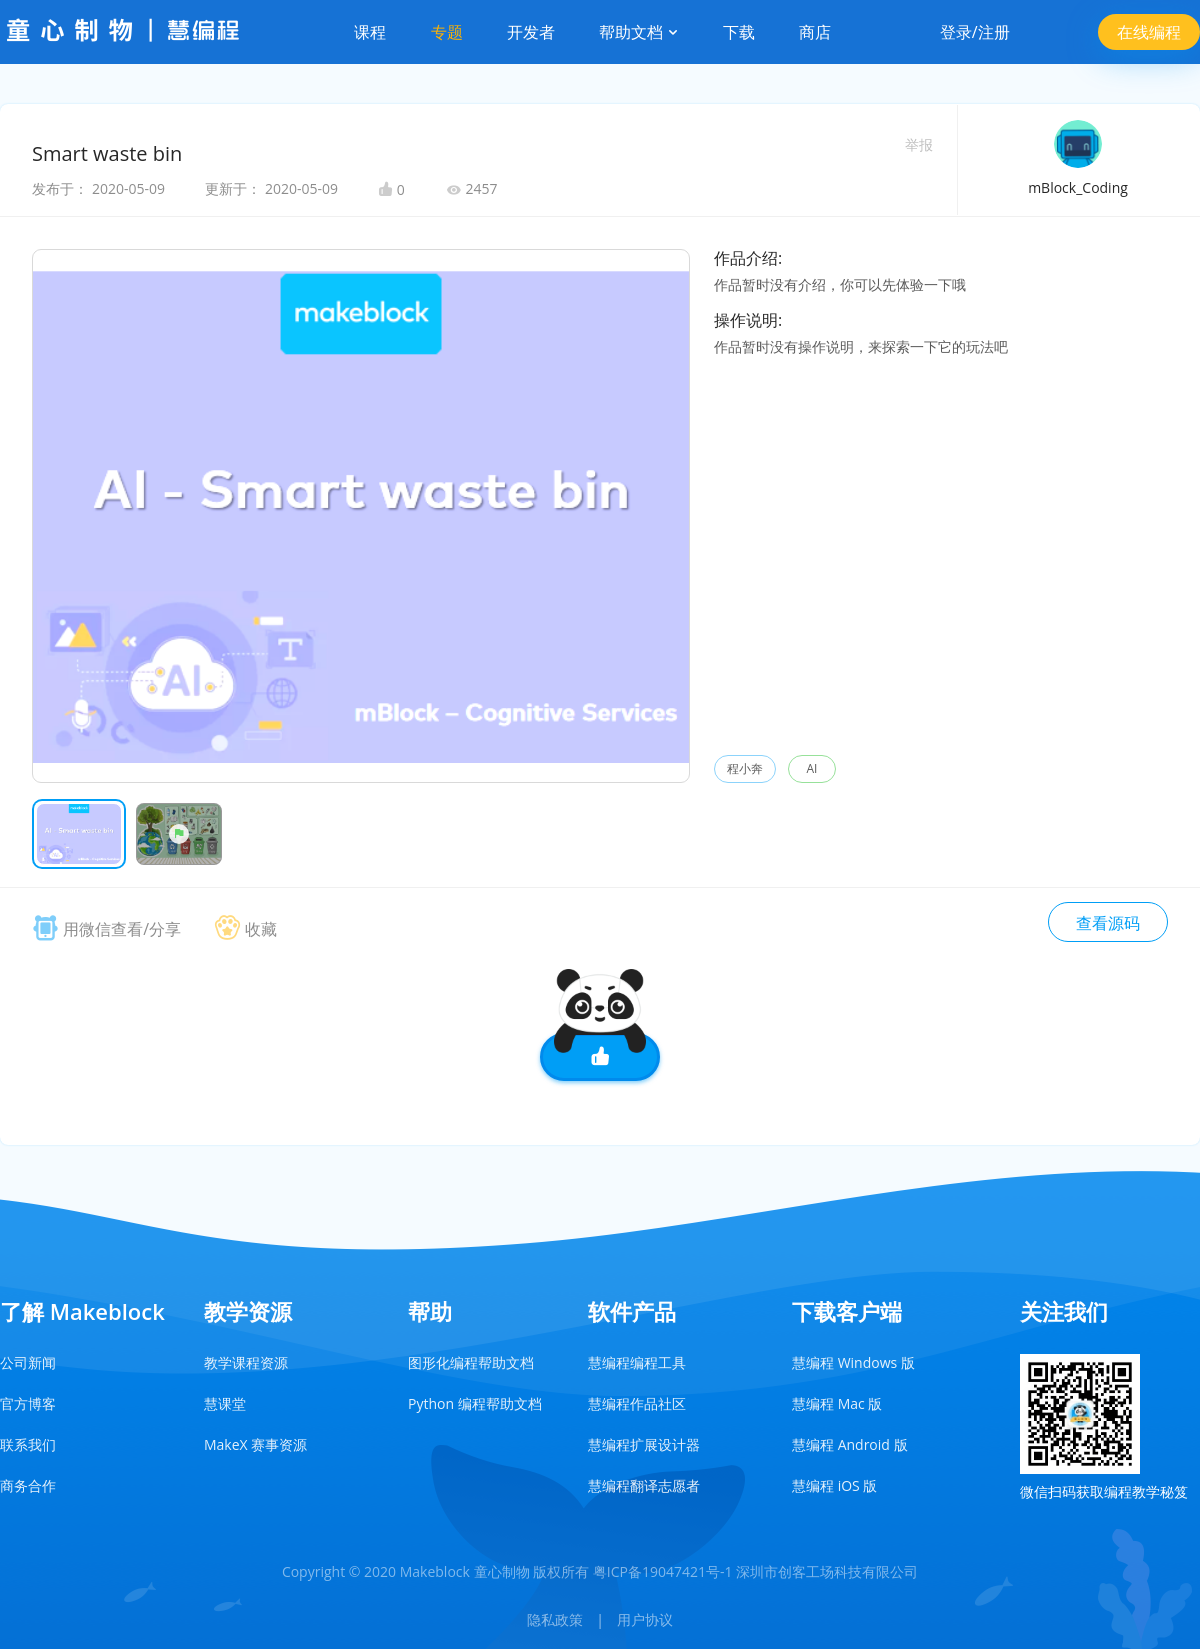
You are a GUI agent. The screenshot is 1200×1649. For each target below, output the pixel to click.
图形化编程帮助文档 (471, 1362)
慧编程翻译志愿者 (644, 1485)
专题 (447, 32)
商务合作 (28, 1485)
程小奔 (745, 768)
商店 (815, 32)
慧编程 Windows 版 (853, 1362)
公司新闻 (28, 1362)
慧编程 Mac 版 (837, 1403)
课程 (370, 32)
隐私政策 (555, 1619)
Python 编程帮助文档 (475, 1403)
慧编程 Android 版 (850, 1444)
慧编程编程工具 (637, 1362)
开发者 (531, 32)
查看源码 (1108, 923)
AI (812, 768)
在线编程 (1149, 32)
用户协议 (645, 1619)
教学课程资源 (246, 1362)
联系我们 (28, 1444)
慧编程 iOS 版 (834, 1485)
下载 (739, 32)
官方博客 (28, 1403)
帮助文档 (639, 32)
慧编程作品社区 (637, 1403)
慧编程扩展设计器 (644, 1444)
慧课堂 (225, 1403)
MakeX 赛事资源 (255, 1444)
